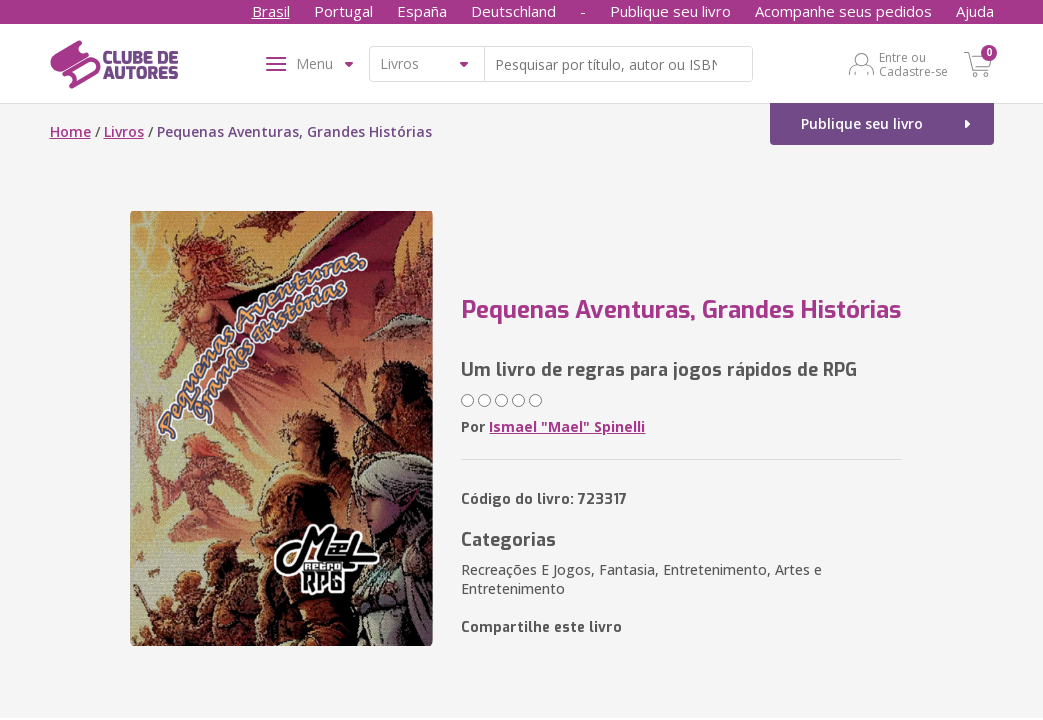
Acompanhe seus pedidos (843, 11)
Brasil (271, 11)
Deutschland (513, 11)
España (422, 11)
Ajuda (975, 11)
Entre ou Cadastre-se (913, 64)
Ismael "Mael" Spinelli (567, 426)
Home (70, 131)
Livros (124, 131)
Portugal (343, 11)
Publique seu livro (670, 11)
